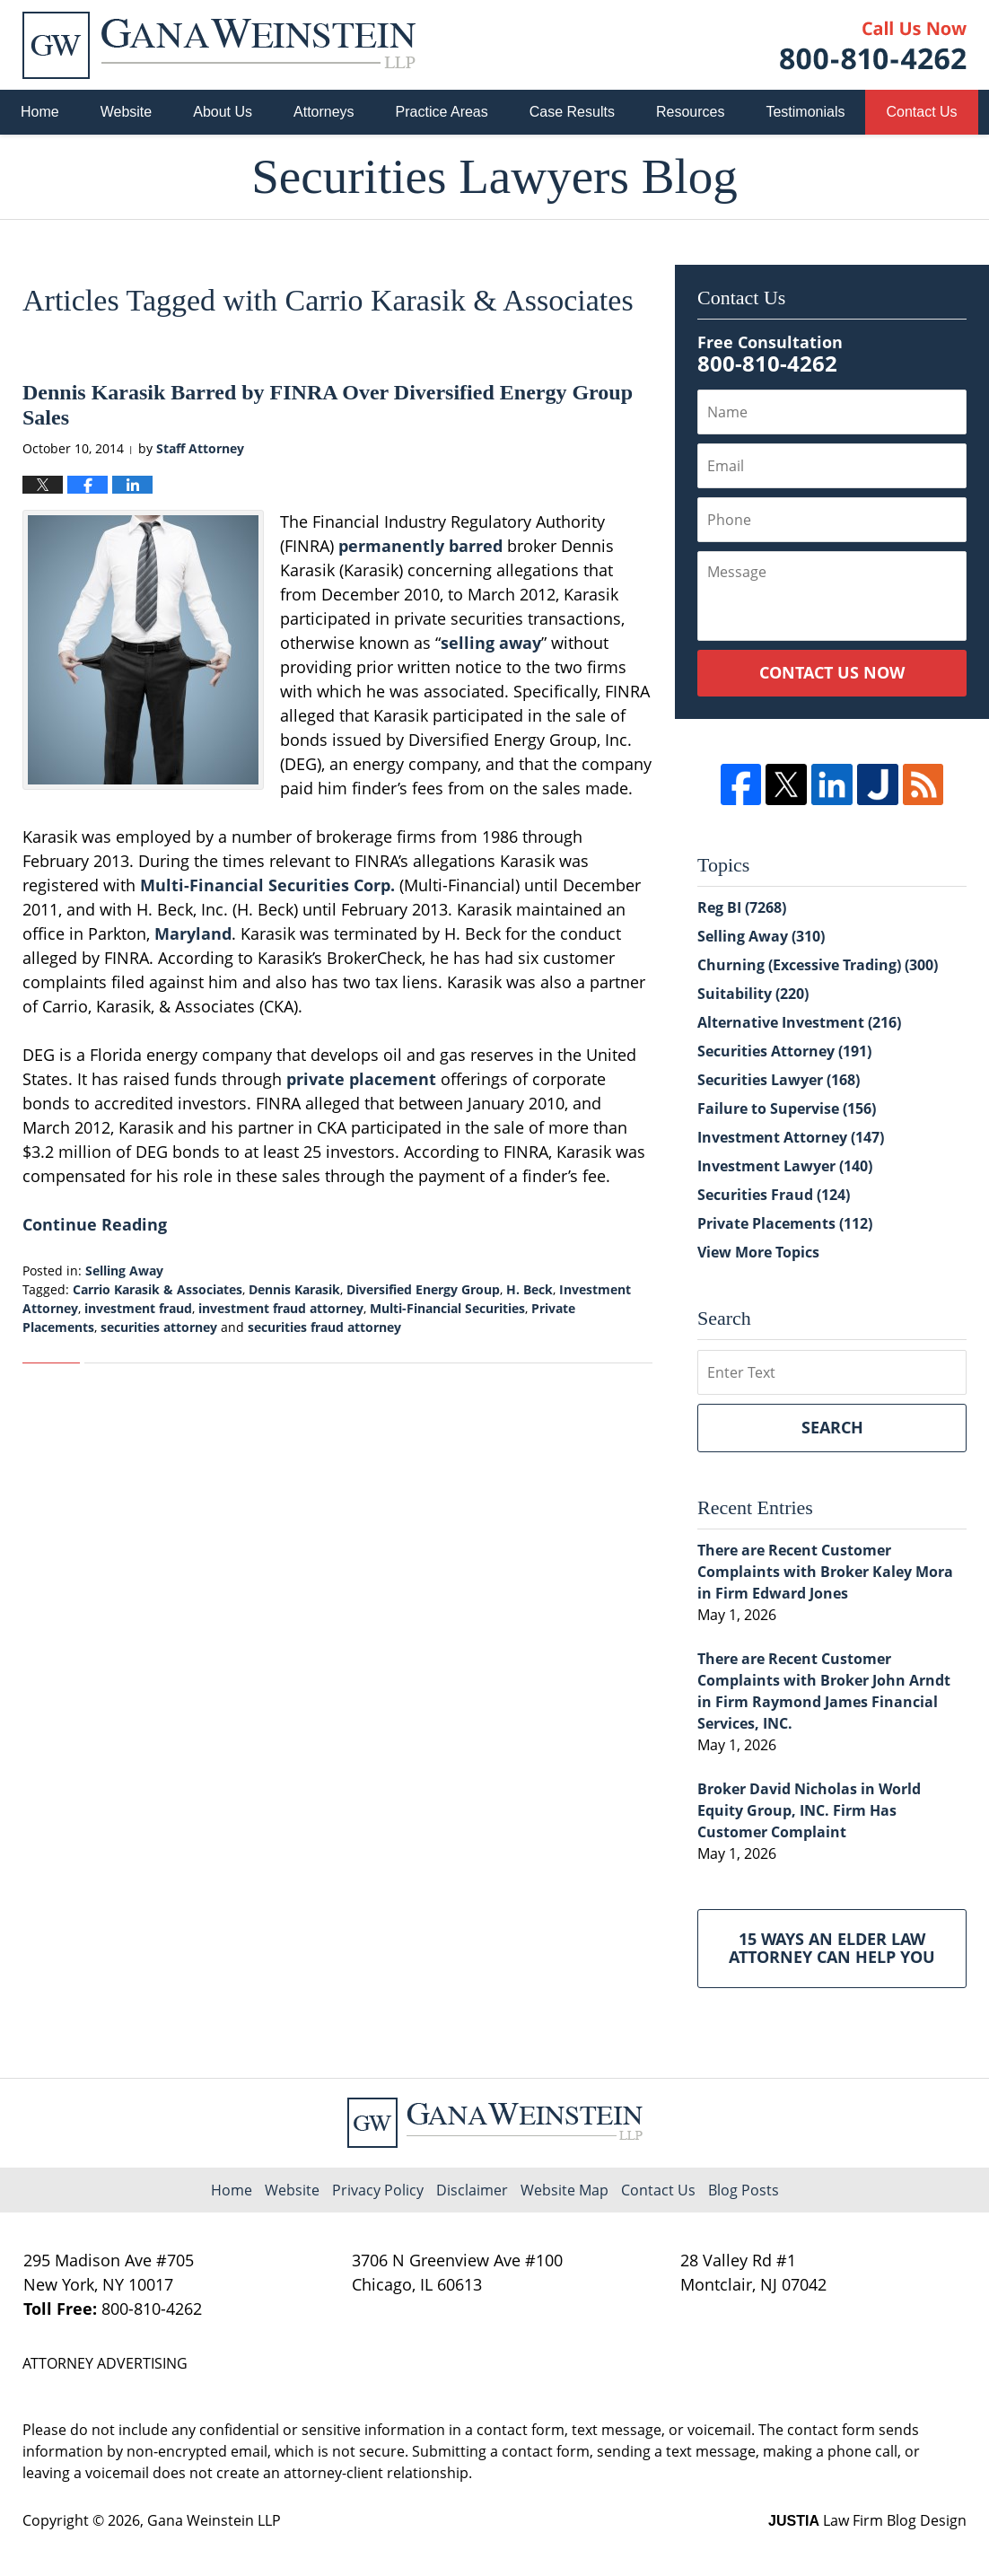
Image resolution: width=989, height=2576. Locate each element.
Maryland (193, 933)
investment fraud (138, 1308)
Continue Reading (94, 1224)
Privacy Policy (378, 2190)
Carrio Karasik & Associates (157, 1289)
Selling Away (124, 1270)
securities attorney (159, 1327)
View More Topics (758, 1252)
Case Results (572, 111)
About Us (222, 111)
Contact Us (921, 111)
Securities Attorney (784, 1051)
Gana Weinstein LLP (214, 2520)
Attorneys (323, 111)
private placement (361, 1079)
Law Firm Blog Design (867, 2520)
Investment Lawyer (784, 1166)
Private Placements (784, 1223)
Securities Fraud (773, 1195)
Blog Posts (743, 2190)
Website (127, 111)
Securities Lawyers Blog (219, 45)
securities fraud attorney (324, 1327)
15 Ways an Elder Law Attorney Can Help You (832, 1947)
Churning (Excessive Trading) (817, 965)
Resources (690, 111)
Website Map (564, 2190)
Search (832, 1427)
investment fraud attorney (280, 1308)
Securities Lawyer (778, 1080)
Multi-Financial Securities (447, 1308)
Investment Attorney (790, 1137)
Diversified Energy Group (423, 1289)
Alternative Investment (799, 1022)
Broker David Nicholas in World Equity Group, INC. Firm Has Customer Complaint (809, 1810)
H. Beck (529, 1289)
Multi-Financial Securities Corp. (267, 885)
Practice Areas (442, 111)
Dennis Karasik (294, 1289)
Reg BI (741, 907)
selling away (491, 642)
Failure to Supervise (786, 1108)
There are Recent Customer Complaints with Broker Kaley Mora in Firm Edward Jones (825, 1571)
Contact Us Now (832, 672)
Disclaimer (472, 2190)
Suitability (753, 993)
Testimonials (805, 111)
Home (40, 111)
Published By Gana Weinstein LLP (873, 45)
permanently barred (420, 545)
